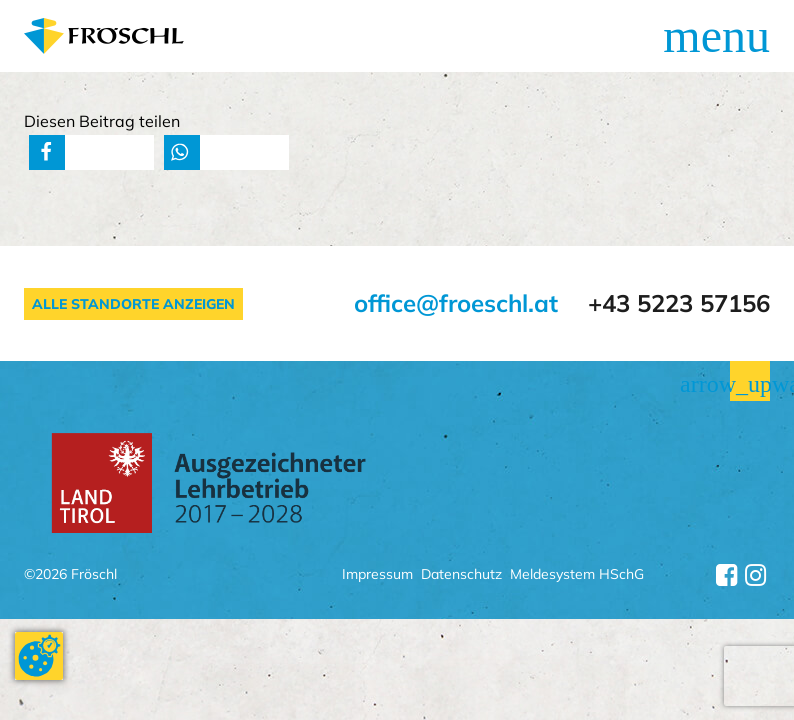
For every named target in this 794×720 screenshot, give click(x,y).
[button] (47, 152)
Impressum (377, 575)
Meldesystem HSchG (577, 575)
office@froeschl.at (456, 303)
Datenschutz (461, 575)
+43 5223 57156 (679, 303)
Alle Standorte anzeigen (133, 304)
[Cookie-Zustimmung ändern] (39, 656)
